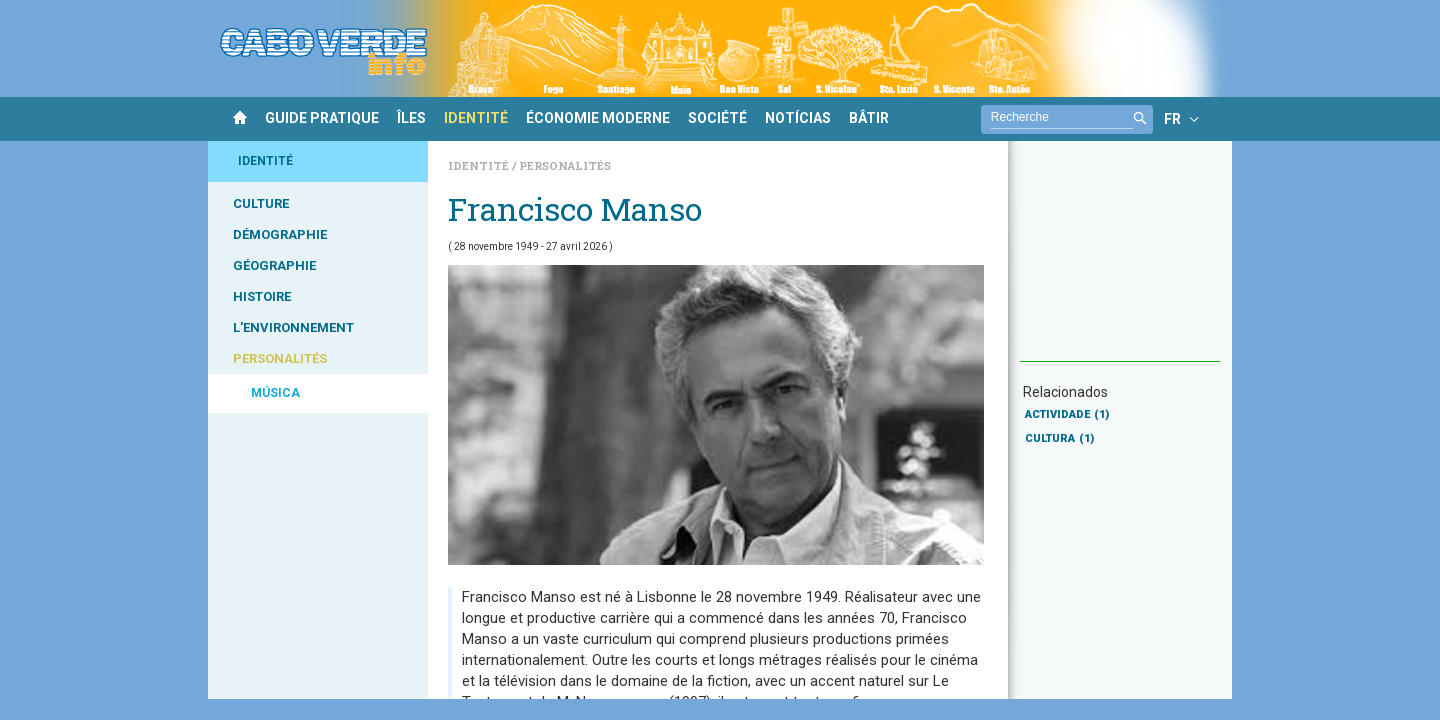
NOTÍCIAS (798, 118)
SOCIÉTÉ (717, 118)
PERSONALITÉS (280, 358)
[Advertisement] (1120, 261)
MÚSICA (275, 393)
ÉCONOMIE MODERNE (598, 118)
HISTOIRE (262, 296)
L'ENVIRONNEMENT (293, 327)
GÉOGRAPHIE (274, 265)
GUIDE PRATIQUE (322, 118)
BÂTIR (869, 118)
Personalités (565, 165)
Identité (480, 165)
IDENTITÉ (476, 118)
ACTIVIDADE (1067, 414)
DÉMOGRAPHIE (280, 234)
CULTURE (261, 203)
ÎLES (411, 118)
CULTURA (1059, 438)
